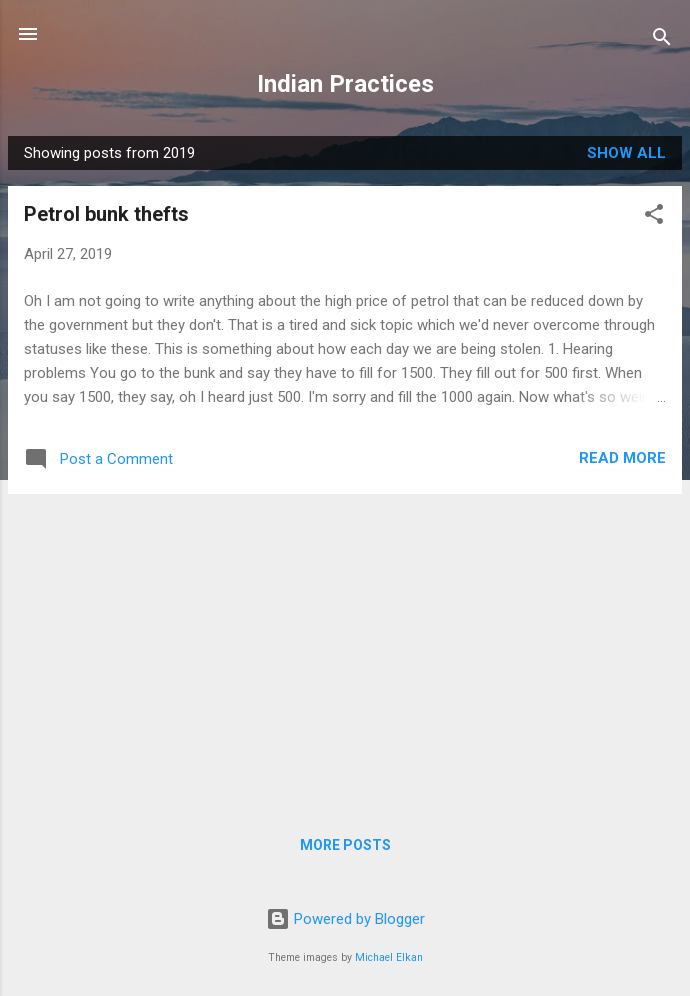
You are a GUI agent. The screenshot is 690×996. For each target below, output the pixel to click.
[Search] (662, 40)
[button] (654, 217)
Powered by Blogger (345, 919)
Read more (622, 458)
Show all (626, 153)
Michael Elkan (389, 957)
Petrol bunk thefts (106, 214)
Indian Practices (345, 84)
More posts (345, 845)
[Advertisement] (345, 650)
